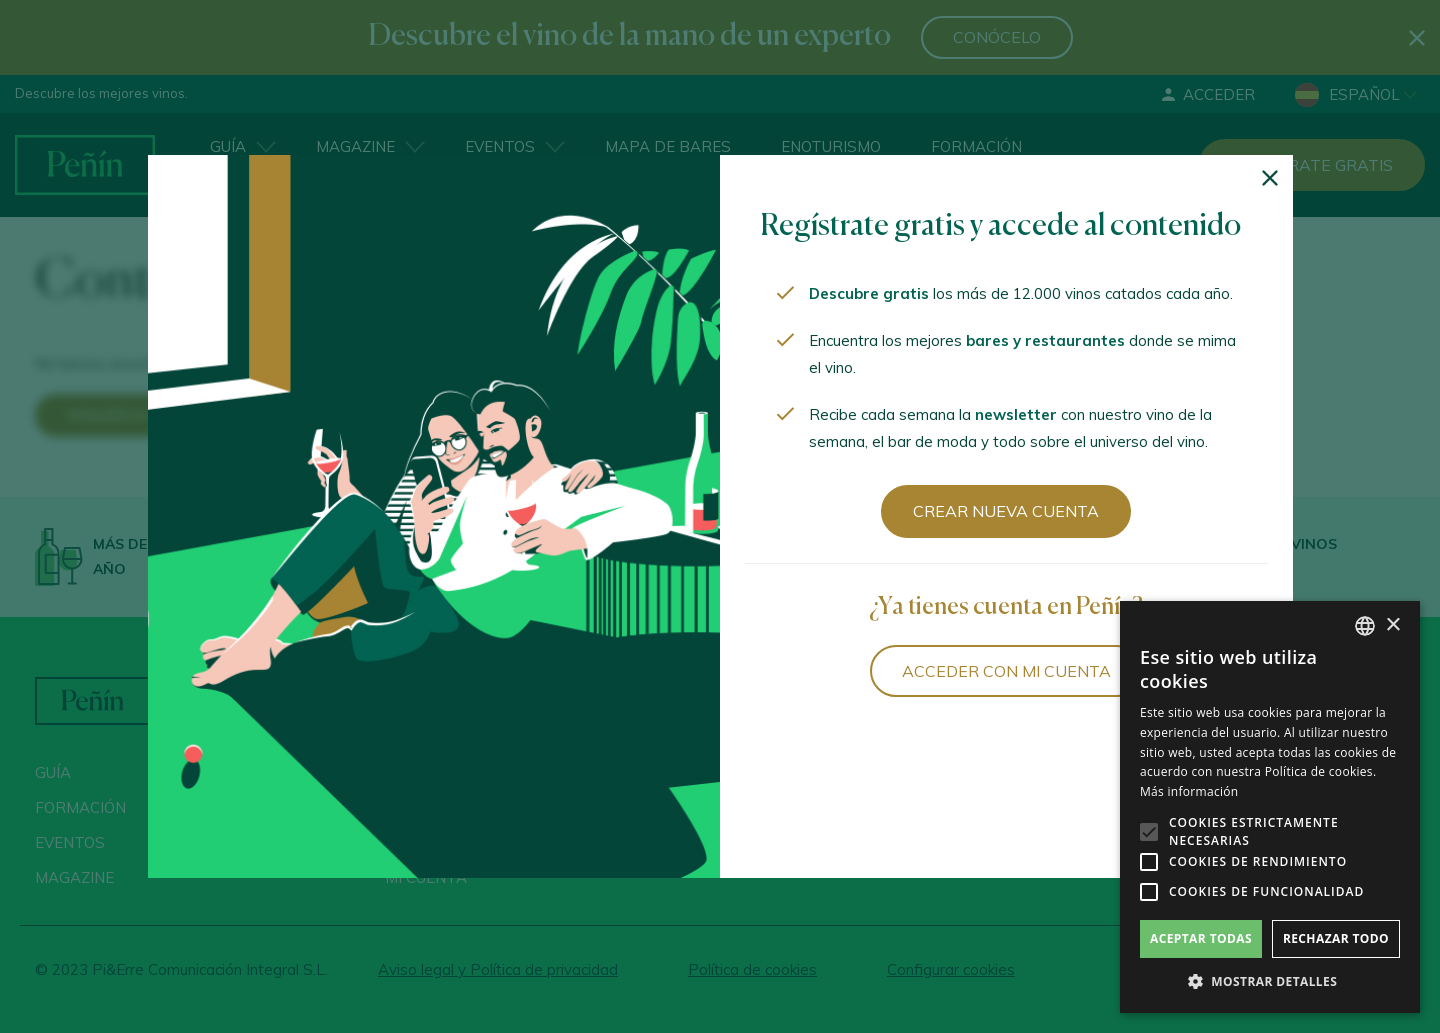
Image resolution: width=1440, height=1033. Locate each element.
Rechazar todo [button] (1336, 938)
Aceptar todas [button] (1201, 938)
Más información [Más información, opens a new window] (1189, 791)
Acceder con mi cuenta (1006, 671)
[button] (1270, 982)
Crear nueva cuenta (1006, 511)
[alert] (1270, 807)
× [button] (1392, 625)
